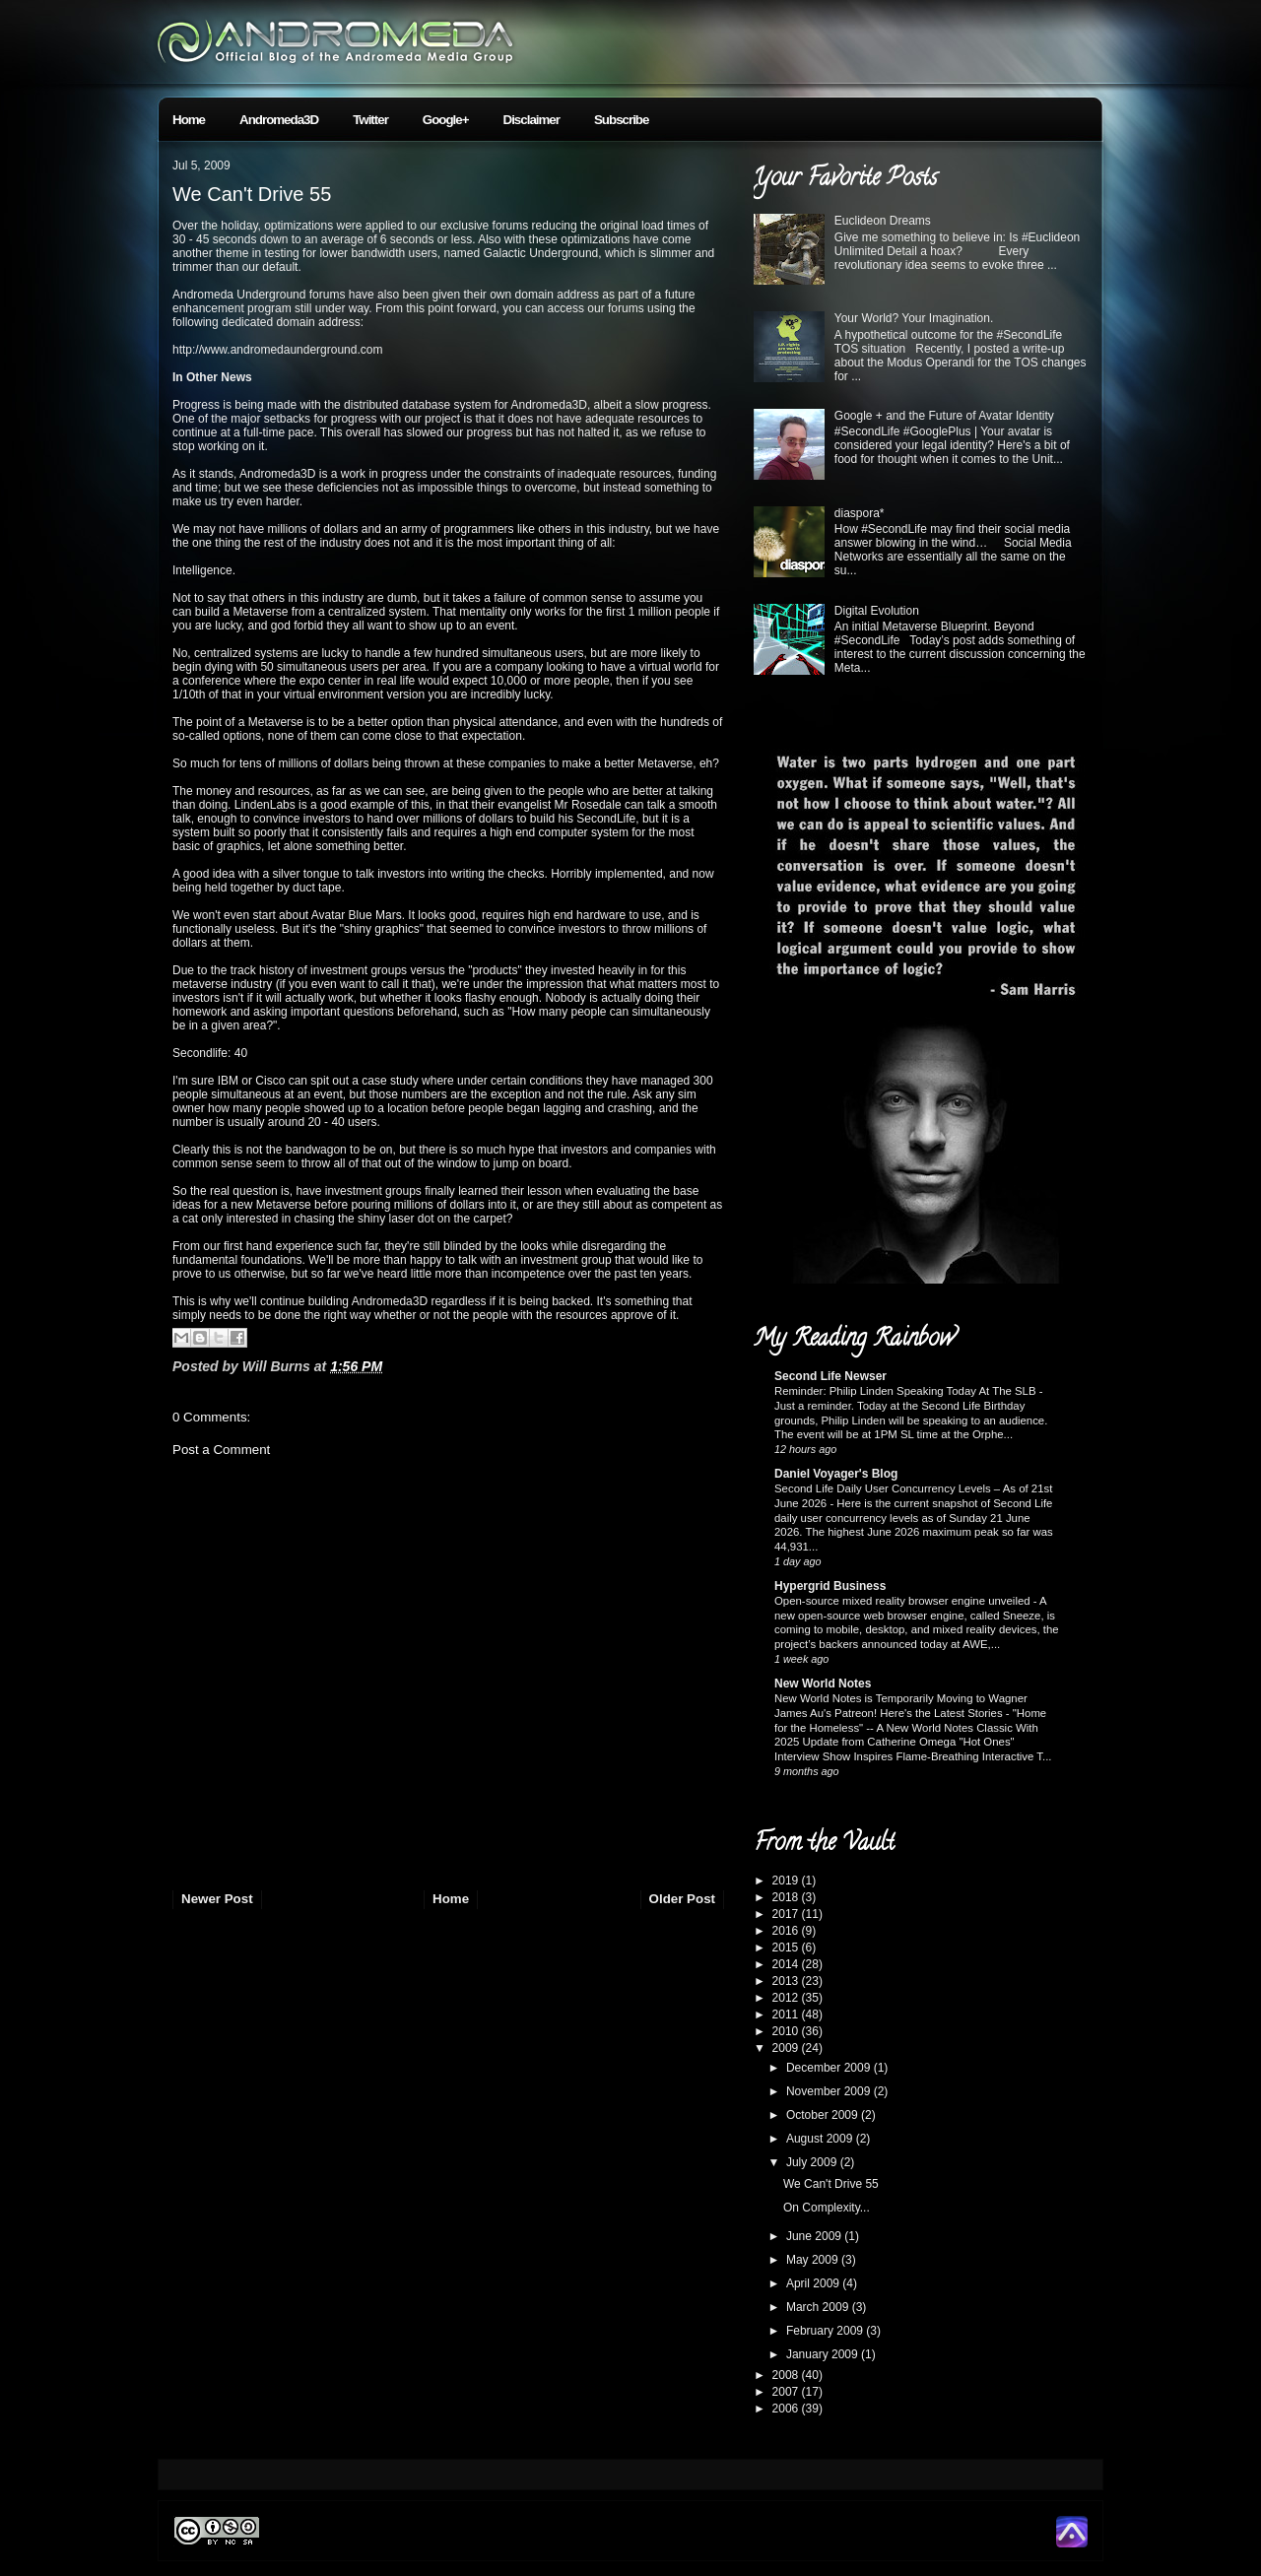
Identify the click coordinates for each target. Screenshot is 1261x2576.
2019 (787, 1880)
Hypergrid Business (830, 1586)
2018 (787, 1897)
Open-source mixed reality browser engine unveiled (903, 1601)
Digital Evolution (876, 611)
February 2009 (826, 2331)
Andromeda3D (278, 119)
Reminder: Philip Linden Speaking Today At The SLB (906, 1391)
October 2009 (823, 2115)
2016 (787, 1931)
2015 (787, 1947)
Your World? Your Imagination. (913, 318)
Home (188, 119)
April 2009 (814, 2283)
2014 (787, 1964)
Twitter (370, 119)
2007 (787, 2392)
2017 (787, 1914)
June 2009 (815, 2236)
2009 (787, 2048)
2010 (787, 2031)
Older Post (682, 1898)
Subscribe (621, 119)
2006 (787, 2408)
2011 (787, 2014)
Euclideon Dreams (882, 221)
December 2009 (830, 2068)
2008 (787, 2375)
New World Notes (822, 1683)
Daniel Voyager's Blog (835, 1474)
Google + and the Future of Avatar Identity (944, 416)
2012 (787, 1998)
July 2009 (813, 2162)
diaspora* (859, 513)
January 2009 (823, 2354)
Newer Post (217, 1898)
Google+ (446, 119)
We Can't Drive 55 (251, 194)
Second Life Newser (830, 1376)
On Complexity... (826, 2207)
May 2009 (813, 2260)
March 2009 (819, 2307)
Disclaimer (531, 119)
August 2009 (821, 2139)
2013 (787, 1981)
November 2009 (830, 2091)
